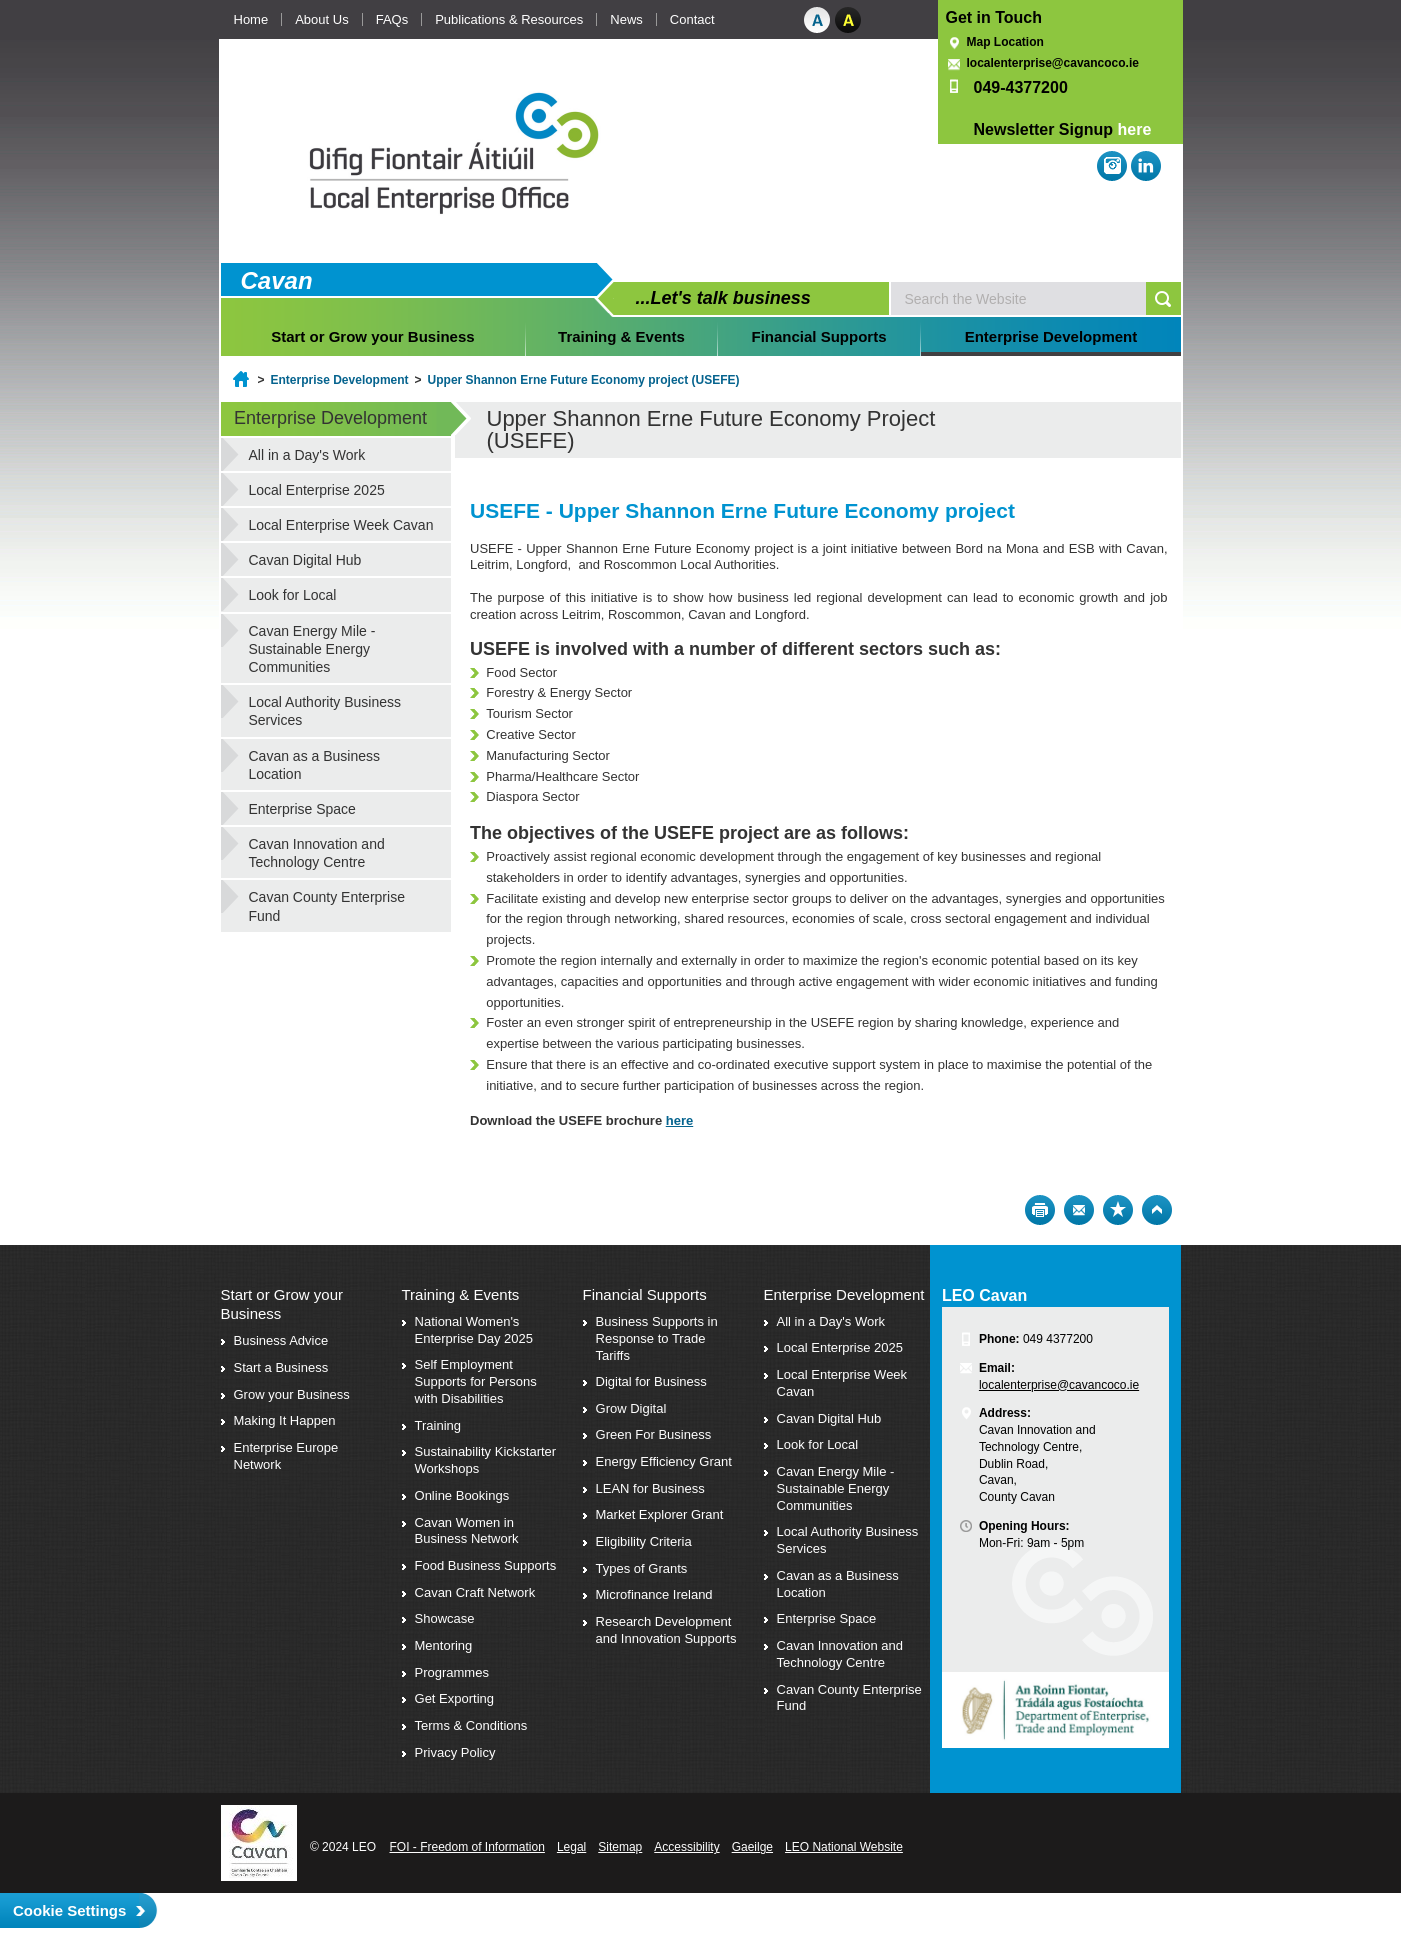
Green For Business (654, 1434)
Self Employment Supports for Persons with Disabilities (476, 1381)
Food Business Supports (486, 1565)
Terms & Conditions (471, 1725)
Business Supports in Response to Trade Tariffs (657, 1338)
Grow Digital (631, 1408)
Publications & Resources (509, 19)
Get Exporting (455, 1698)
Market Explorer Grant (660, 1514)
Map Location (1005, 42)
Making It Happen (285, 1420)
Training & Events (621, 336)
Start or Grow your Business (372, 336)
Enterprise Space (302, 809)
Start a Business (281, 1367)
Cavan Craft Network (475, 1592)
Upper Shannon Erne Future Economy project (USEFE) (584, 380)
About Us (321, 19)
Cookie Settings (69, 1910)
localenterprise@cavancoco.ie (1053, 63)
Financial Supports (819, 336)
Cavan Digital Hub (305, 560)
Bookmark (1118, 1210)
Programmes (452, 1672)
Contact (692, 19)
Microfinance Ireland (654, 1594)
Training (438, 1425)
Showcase (445, 1618)
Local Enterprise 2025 (317, 490)
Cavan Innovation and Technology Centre (317, 853)
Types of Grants (642, 1568)
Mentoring (444, 1645)
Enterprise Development (1051, 336)
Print (1040, 1210)
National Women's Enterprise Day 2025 (474, 1330)
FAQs (392, 19)
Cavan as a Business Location (315, 765)
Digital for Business (651, 1381)
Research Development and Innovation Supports (666, 1630)
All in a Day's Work (307, 455)
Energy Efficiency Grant (664, 1461)
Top (1157, 1210)
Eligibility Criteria (644, 1541)
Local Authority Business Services (325, 711)
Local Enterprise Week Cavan (341, 525)
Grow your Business (292, 1394)
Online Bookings (462, 1495)
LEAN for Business (650, 1488)
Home (251, 19)
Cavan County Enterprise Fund (327, 906)
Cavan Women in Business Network (467, 1531)
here (1135, 129)
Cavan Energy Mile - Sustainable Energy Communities (312, 649)
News (626, 19)
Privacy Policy (455, 1752)
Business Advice (281, 1340)
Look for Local (293, 595)
